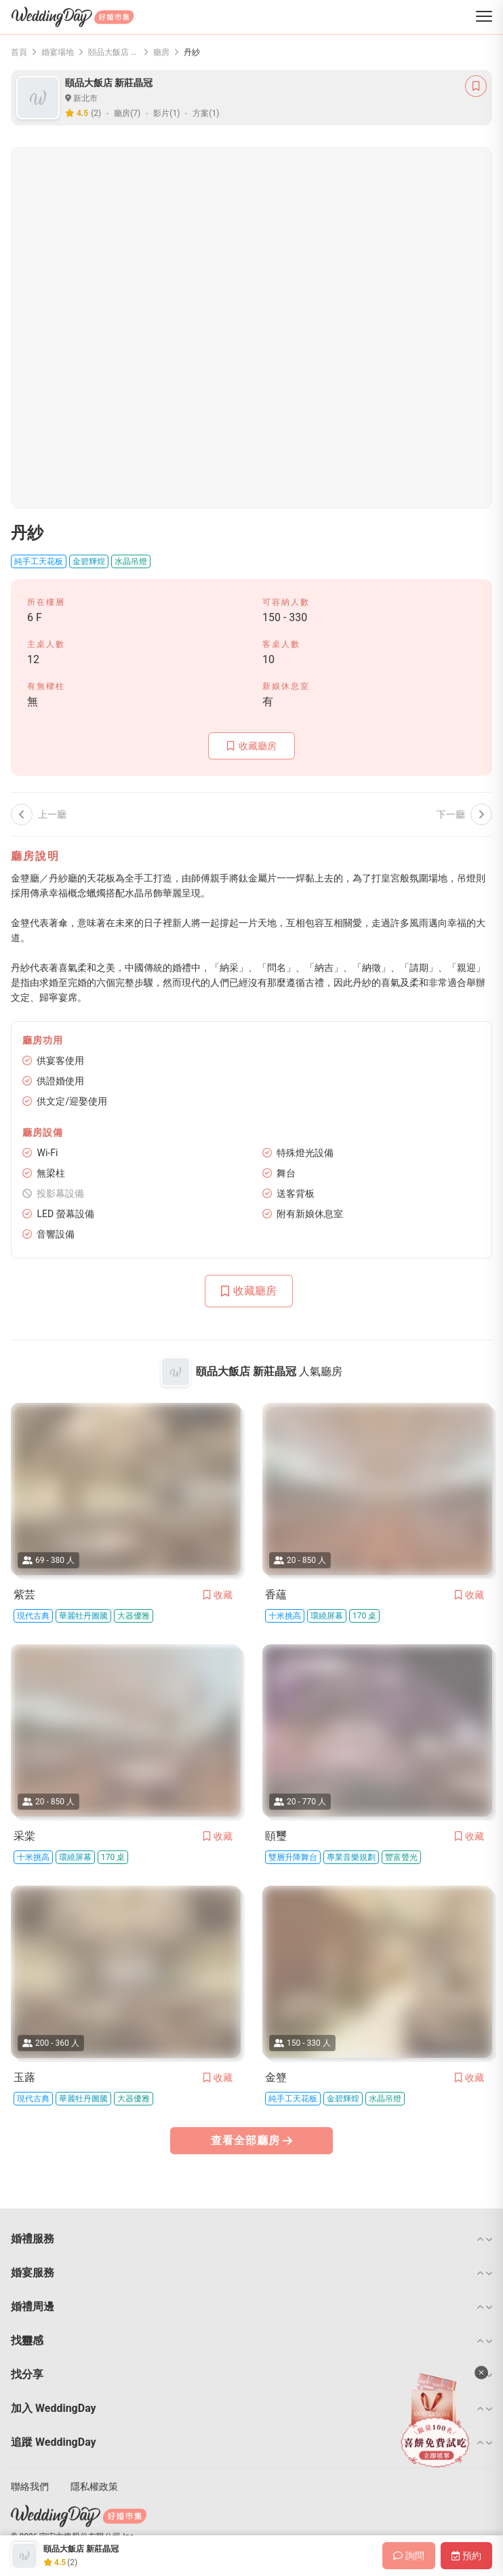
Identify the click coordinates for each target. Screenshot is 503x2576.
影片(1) (166, 113)
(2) (96, 113)
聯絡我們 (30, 2486)
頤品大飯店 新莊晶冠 (113, 52)
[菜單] (484, 17)
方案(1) (206, 113)
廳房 (161, 52)
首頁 (19, 52)
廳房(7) (127, 113)
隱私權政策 (94, 2486)
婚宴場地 (57, 52)
